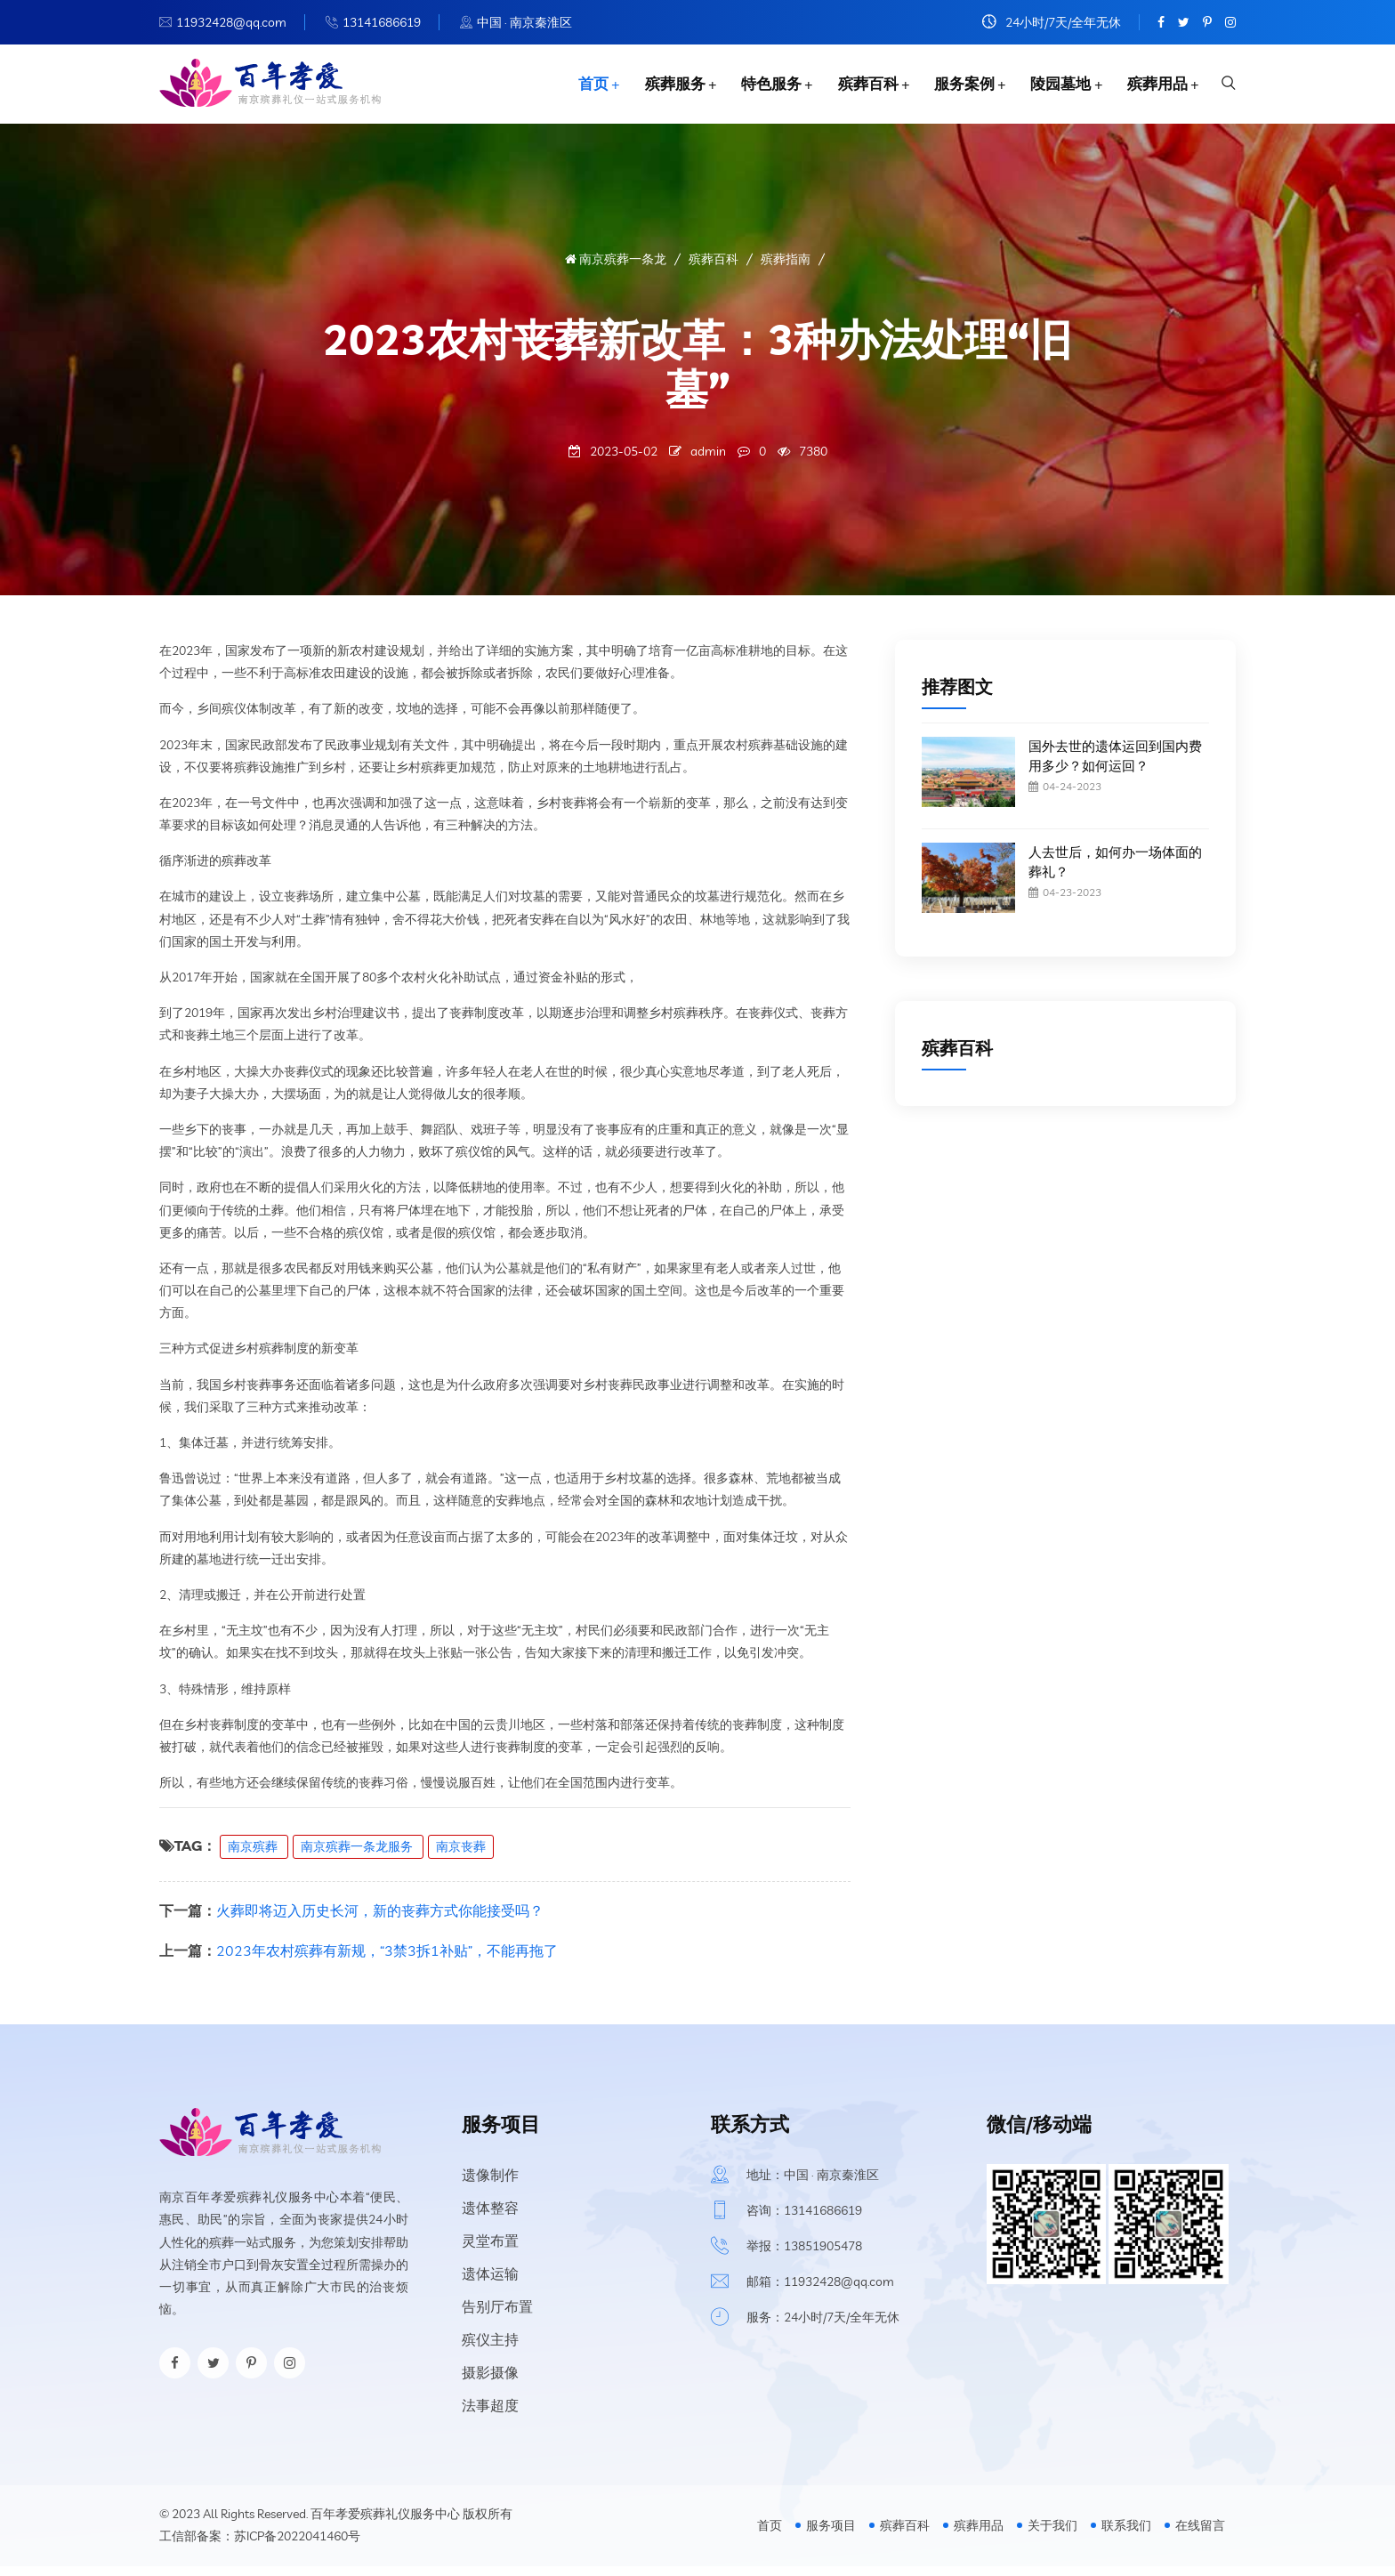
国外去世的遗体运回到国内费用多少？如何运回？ (1115, 765)
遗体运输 (490, 2283)
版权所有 (487, 2523)
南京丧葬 (461, 1856)
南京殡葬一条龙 (615, 269)
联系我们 (1126, 2536)
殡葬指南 (785, 269)
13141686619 (382, 22)
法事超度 (490, 2415)
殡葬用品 (1154, 88)
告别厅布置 (497, 2316)
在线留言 (1200, 2536)
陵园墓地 (1056, 88)
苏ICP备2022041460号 (297, 2547)
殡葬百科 (860, 88)
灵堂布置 (490, 2250)
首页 (582, 88)
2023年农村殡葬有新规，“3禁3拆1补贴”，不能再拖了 (387, 1960)
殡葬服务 (664, 88)
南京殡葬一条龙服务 (358, 1856)
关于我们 (1052, 2536)
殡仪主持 (490, 2349)
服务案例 (958, 88)
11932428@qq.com (231, 22)
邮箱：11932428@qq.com (820, 2291)
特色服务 (762, 88)
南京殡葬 (254, 1856)
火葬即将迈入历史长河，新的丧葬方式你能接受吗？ (380, 1920)
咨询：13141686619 (804, 2220)
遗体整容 (490, 2217)
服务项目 (831, 2536)
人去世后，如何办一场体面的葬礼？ (1115, 871)
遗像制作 (490, 2184)
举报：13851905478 (804, 2256)
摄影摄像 (490, 2382)
